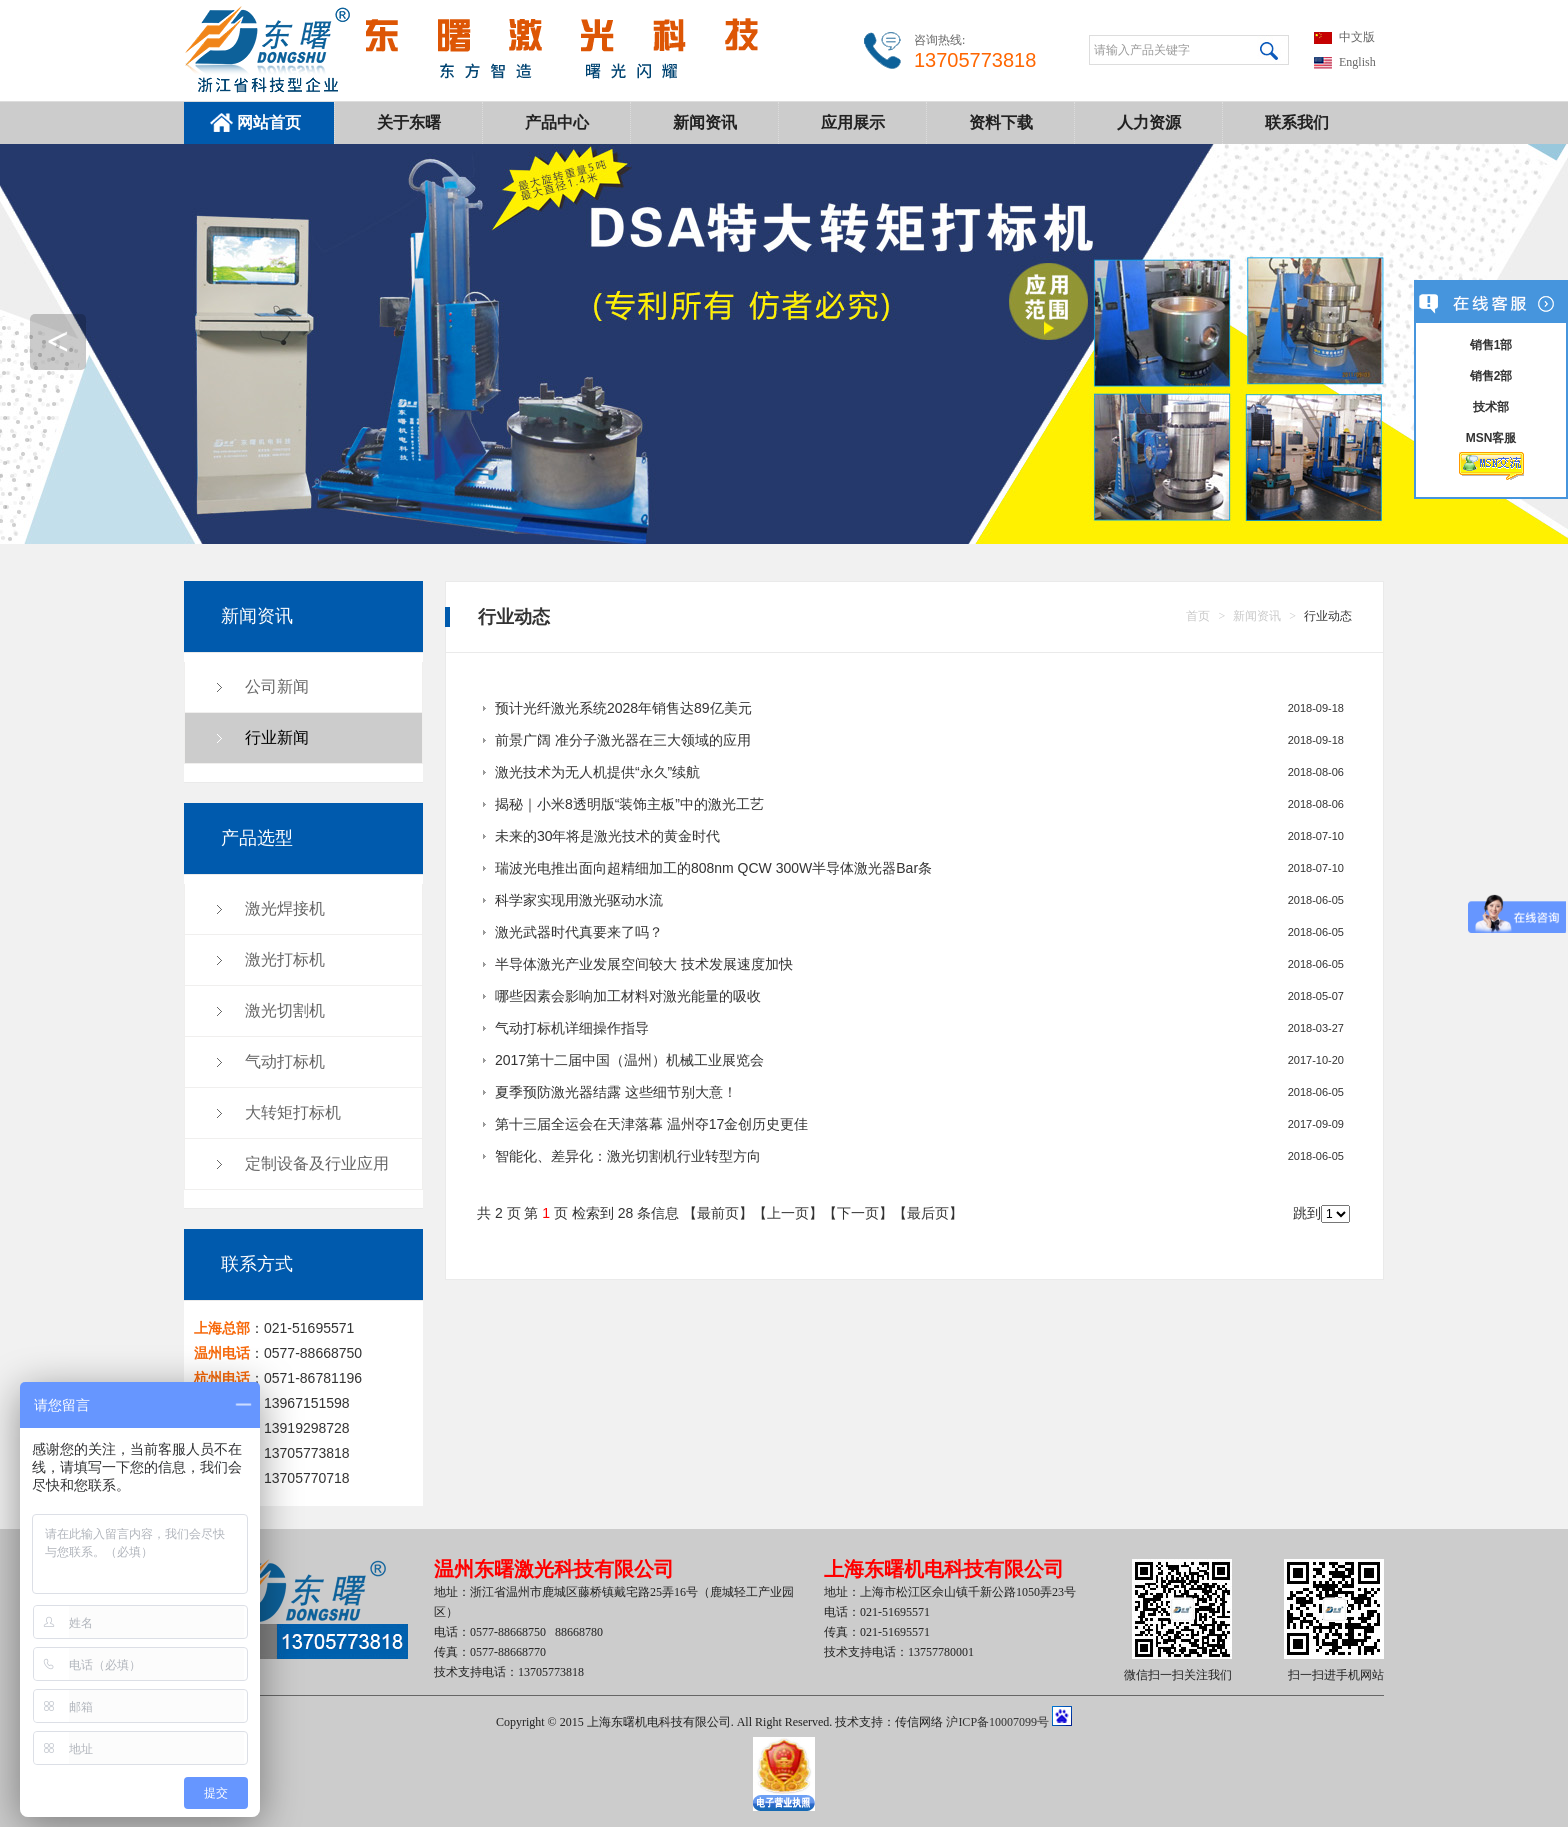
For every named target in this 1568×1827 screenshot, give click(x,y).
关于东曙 (409, 122)
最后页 (928, 1213)
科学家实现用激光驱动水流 (579, 900)
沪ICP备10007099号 (997, 1722)
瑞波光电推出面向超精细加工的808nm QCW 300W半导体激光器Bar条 (713, 868)
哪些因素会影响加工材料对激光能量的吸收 (628, 996)
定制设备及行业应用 (317, 1163)
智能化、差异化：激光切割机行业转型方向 (628, 1156)
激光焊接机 (285, 908)
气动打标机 (285, 1061)
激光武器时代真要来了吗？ (579, 932)
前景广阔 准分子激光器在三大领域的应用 (623, 740)
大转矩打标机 (293, 1112)
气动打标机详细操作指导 (572, 1028)
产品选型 (257, 838)
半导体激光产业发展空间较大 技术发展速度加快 (644, 964)
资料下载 (1001, 122)
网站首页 (269, 122)
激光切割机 (285, 1010)
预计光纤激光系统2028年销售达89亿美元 (623, 708)
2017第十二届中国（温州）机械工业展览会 (629, 1060)
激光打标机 (285, 959)
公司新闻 (277, 686)
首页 (1198, 616)
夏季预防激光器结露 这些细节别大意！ (616, 1092)
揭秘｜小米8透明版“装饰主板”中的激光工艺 (629, 804)
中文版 (1357, 37)
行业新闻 (277, 737)
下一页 (858, 1213)
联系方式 (257, 1264)
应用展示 (853, 122)
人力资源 (1149, 122)
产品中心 (557, 122)
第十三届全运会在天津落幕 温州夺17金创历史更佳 (651, 1124)
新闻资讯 (705, 122)
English (1357, 62)
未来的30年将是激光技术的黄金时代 (608, 836)
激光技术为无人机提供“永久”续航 (597, 772)
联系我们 (1297, 122)
